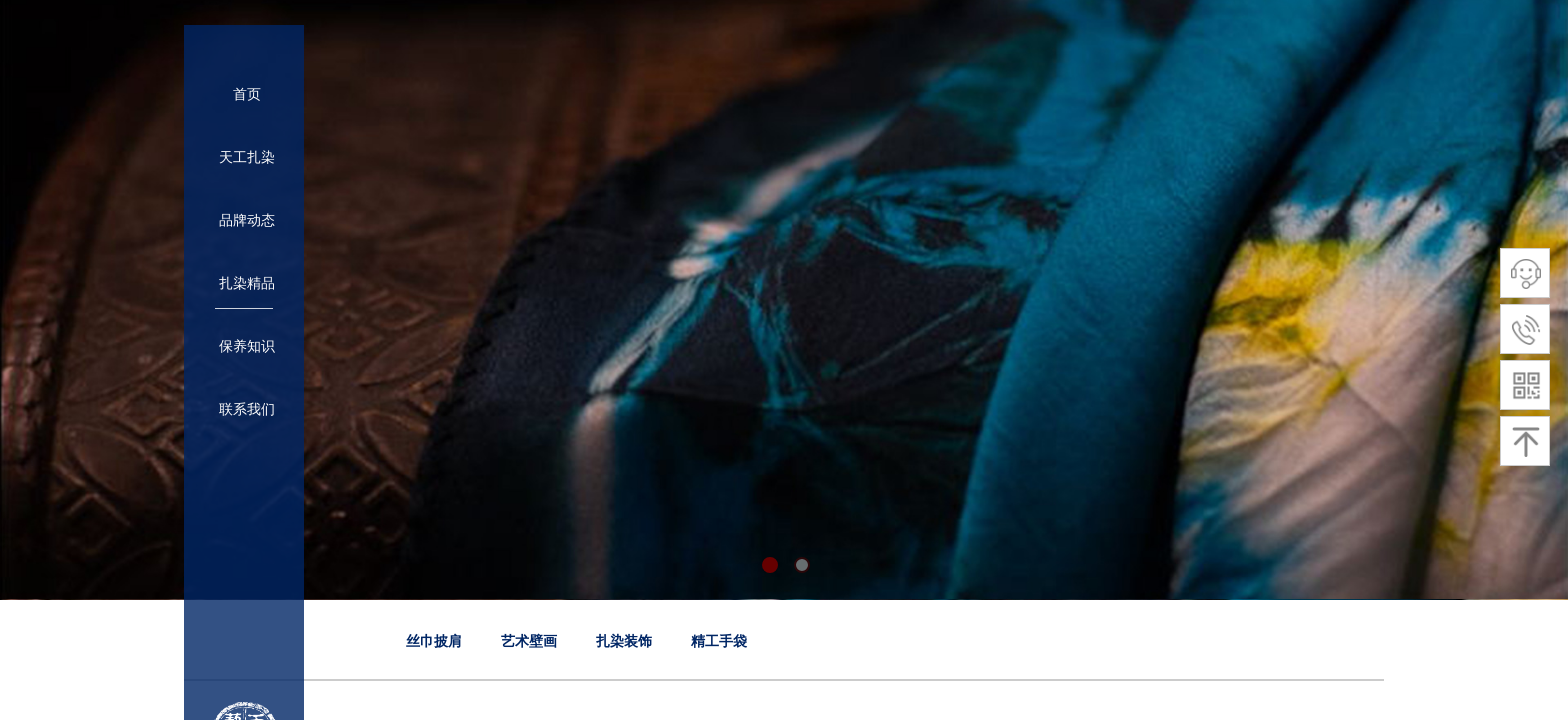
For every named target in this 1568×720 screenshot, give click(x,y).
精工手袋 (719, 641)
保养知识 (247, 346)
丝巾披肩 (434, 641)
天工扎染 (247, 157)
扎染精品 (247, 283)
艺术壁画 (529, 641)
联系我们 (247, 409)
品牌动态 (247, 220)
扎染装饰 (624, 641)
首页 (247, 94)
